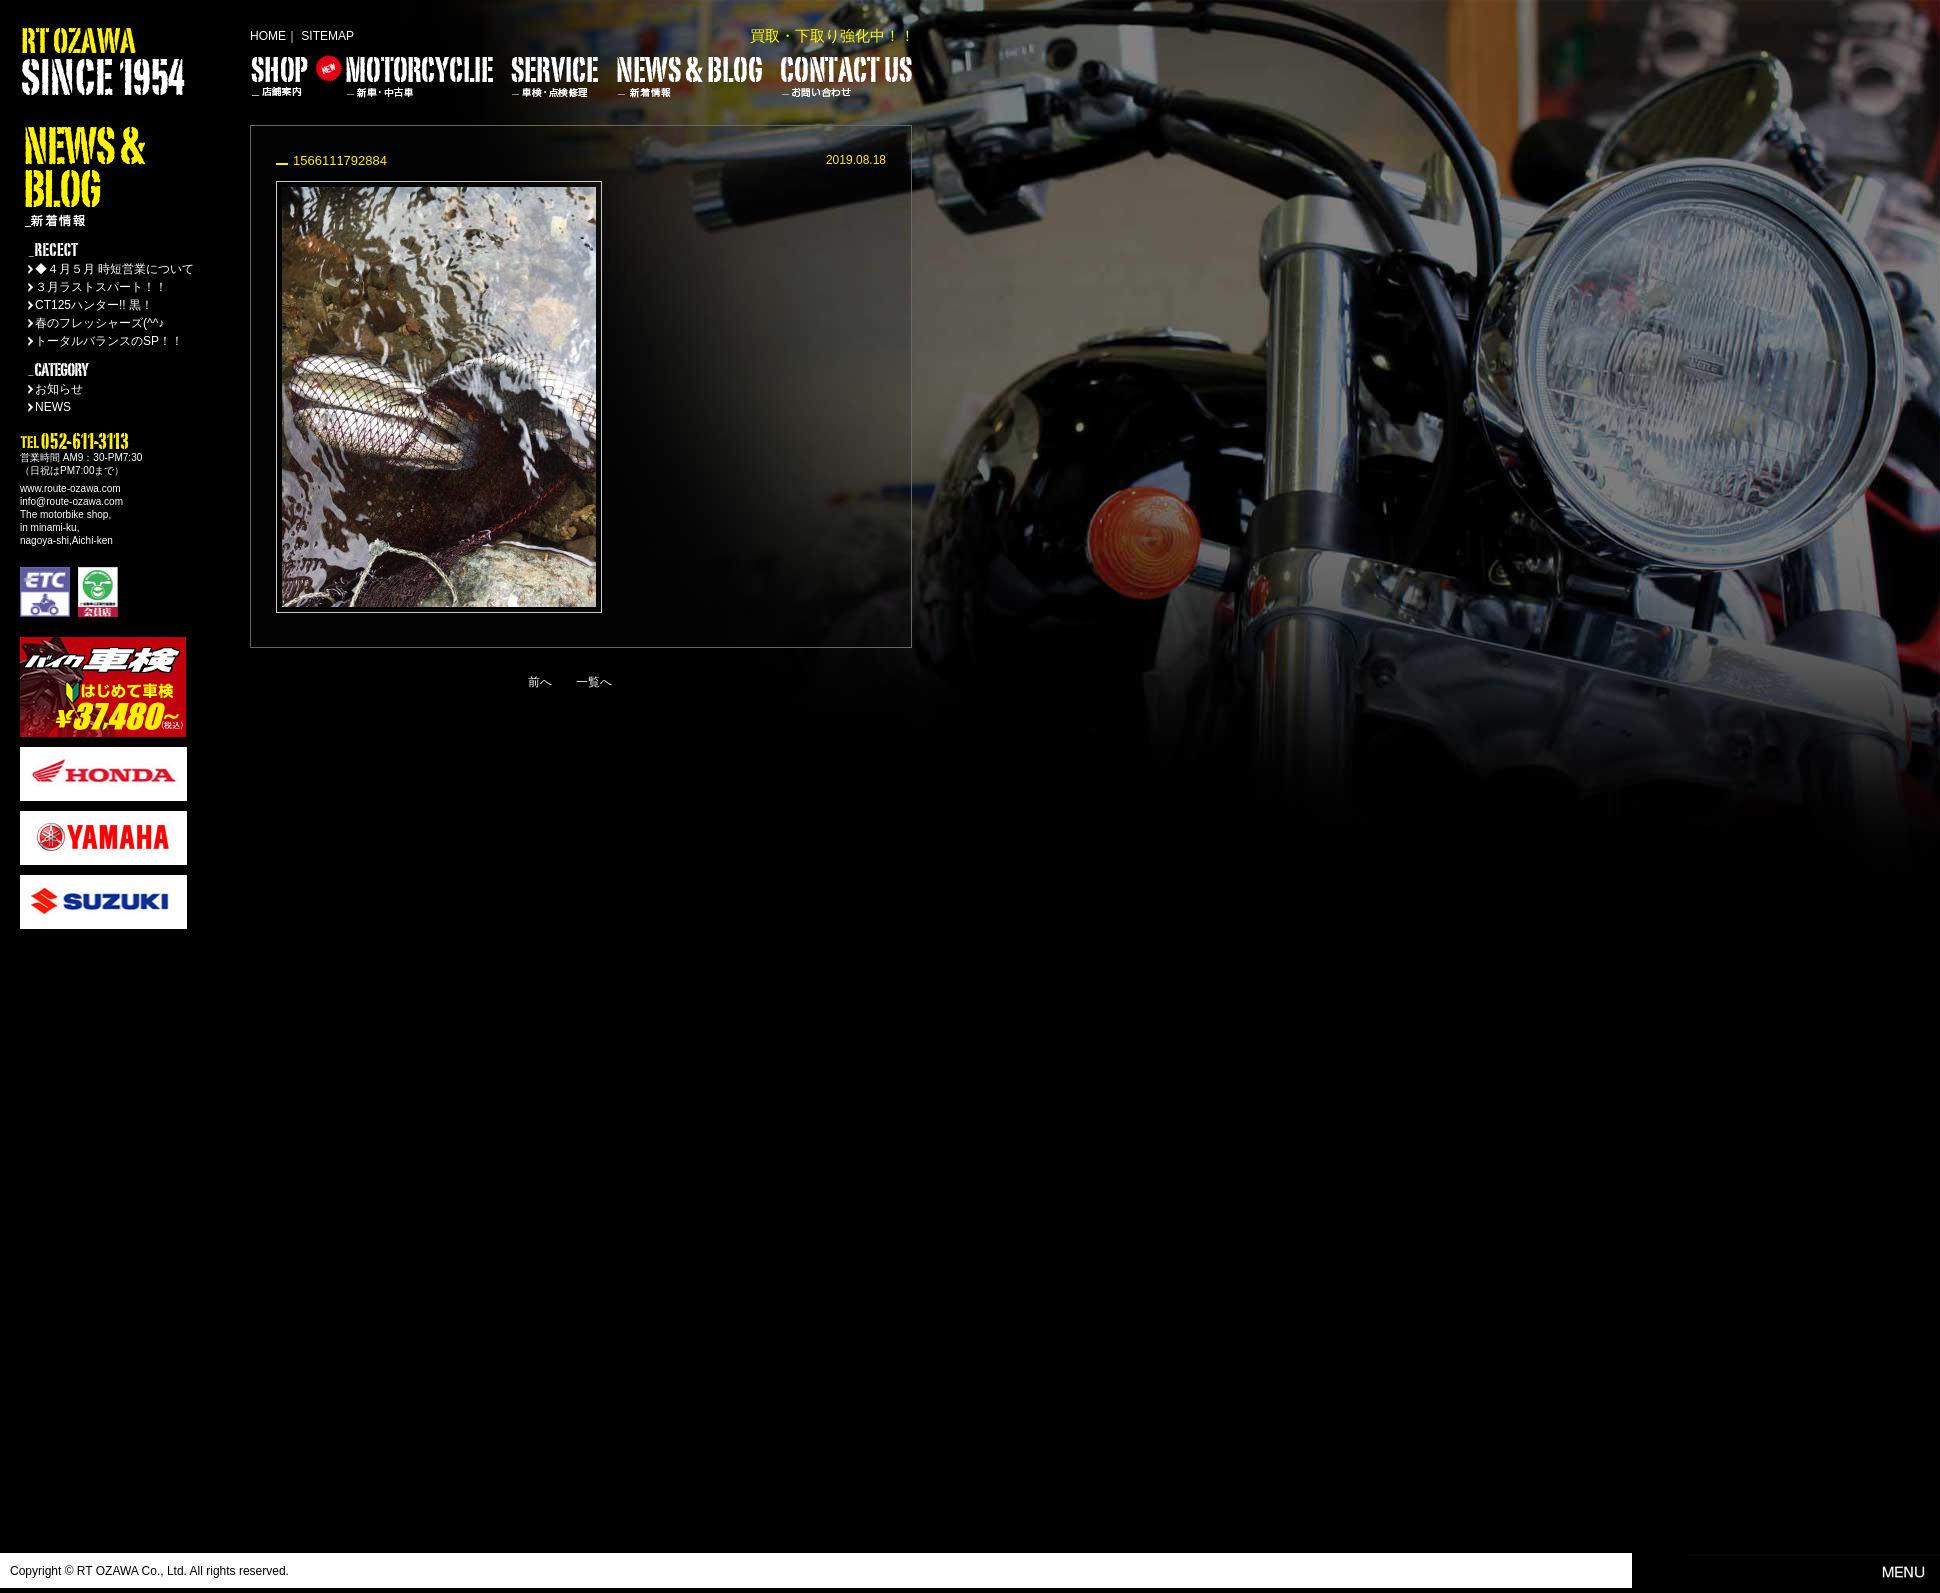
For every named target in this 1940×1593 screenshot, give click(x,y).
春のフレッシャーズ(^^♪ (99, 323)
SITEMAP (327, 36)
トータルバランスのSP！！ (109, 341)
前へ (540, 682)
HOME (268, 36)
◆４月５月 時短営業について (114, 269)
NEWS (53, 407)
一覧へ (594, 682)
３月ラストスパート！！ (101, 287)
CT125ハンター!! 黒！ (94, 305)
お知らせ (59, 389)
